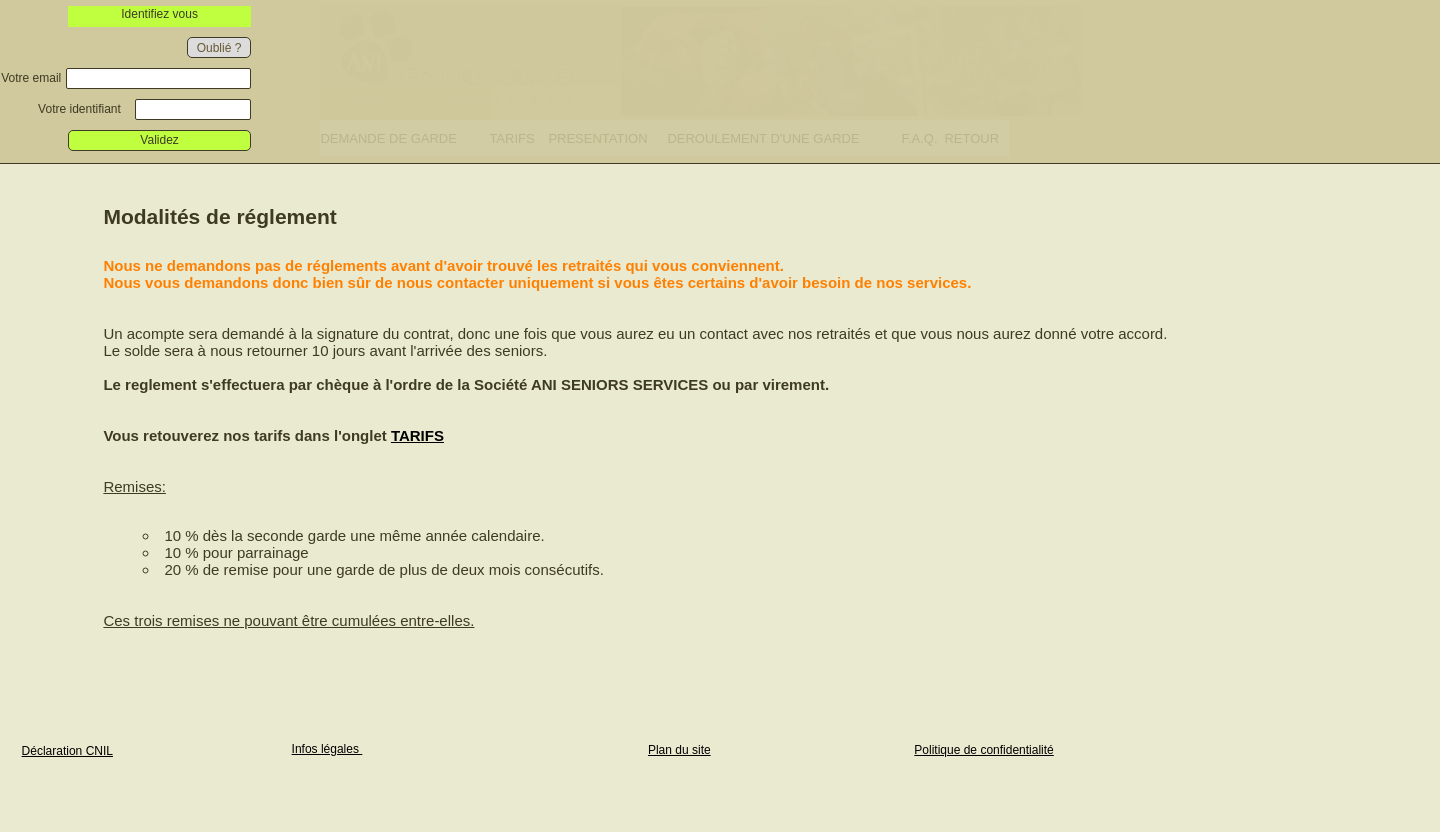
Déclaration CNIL (67, 751)
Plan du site (679, 750)
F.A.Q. (919, 138)
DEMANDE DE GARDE (388, 138)
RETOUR (971, 138)
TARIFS (511, 138)
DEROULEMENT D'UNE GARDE (763, 138)
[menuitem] (404, 138)
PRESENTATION (597, 138)
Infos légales (327, 749)
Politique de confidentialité (983, 750)
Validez (159, 140)
